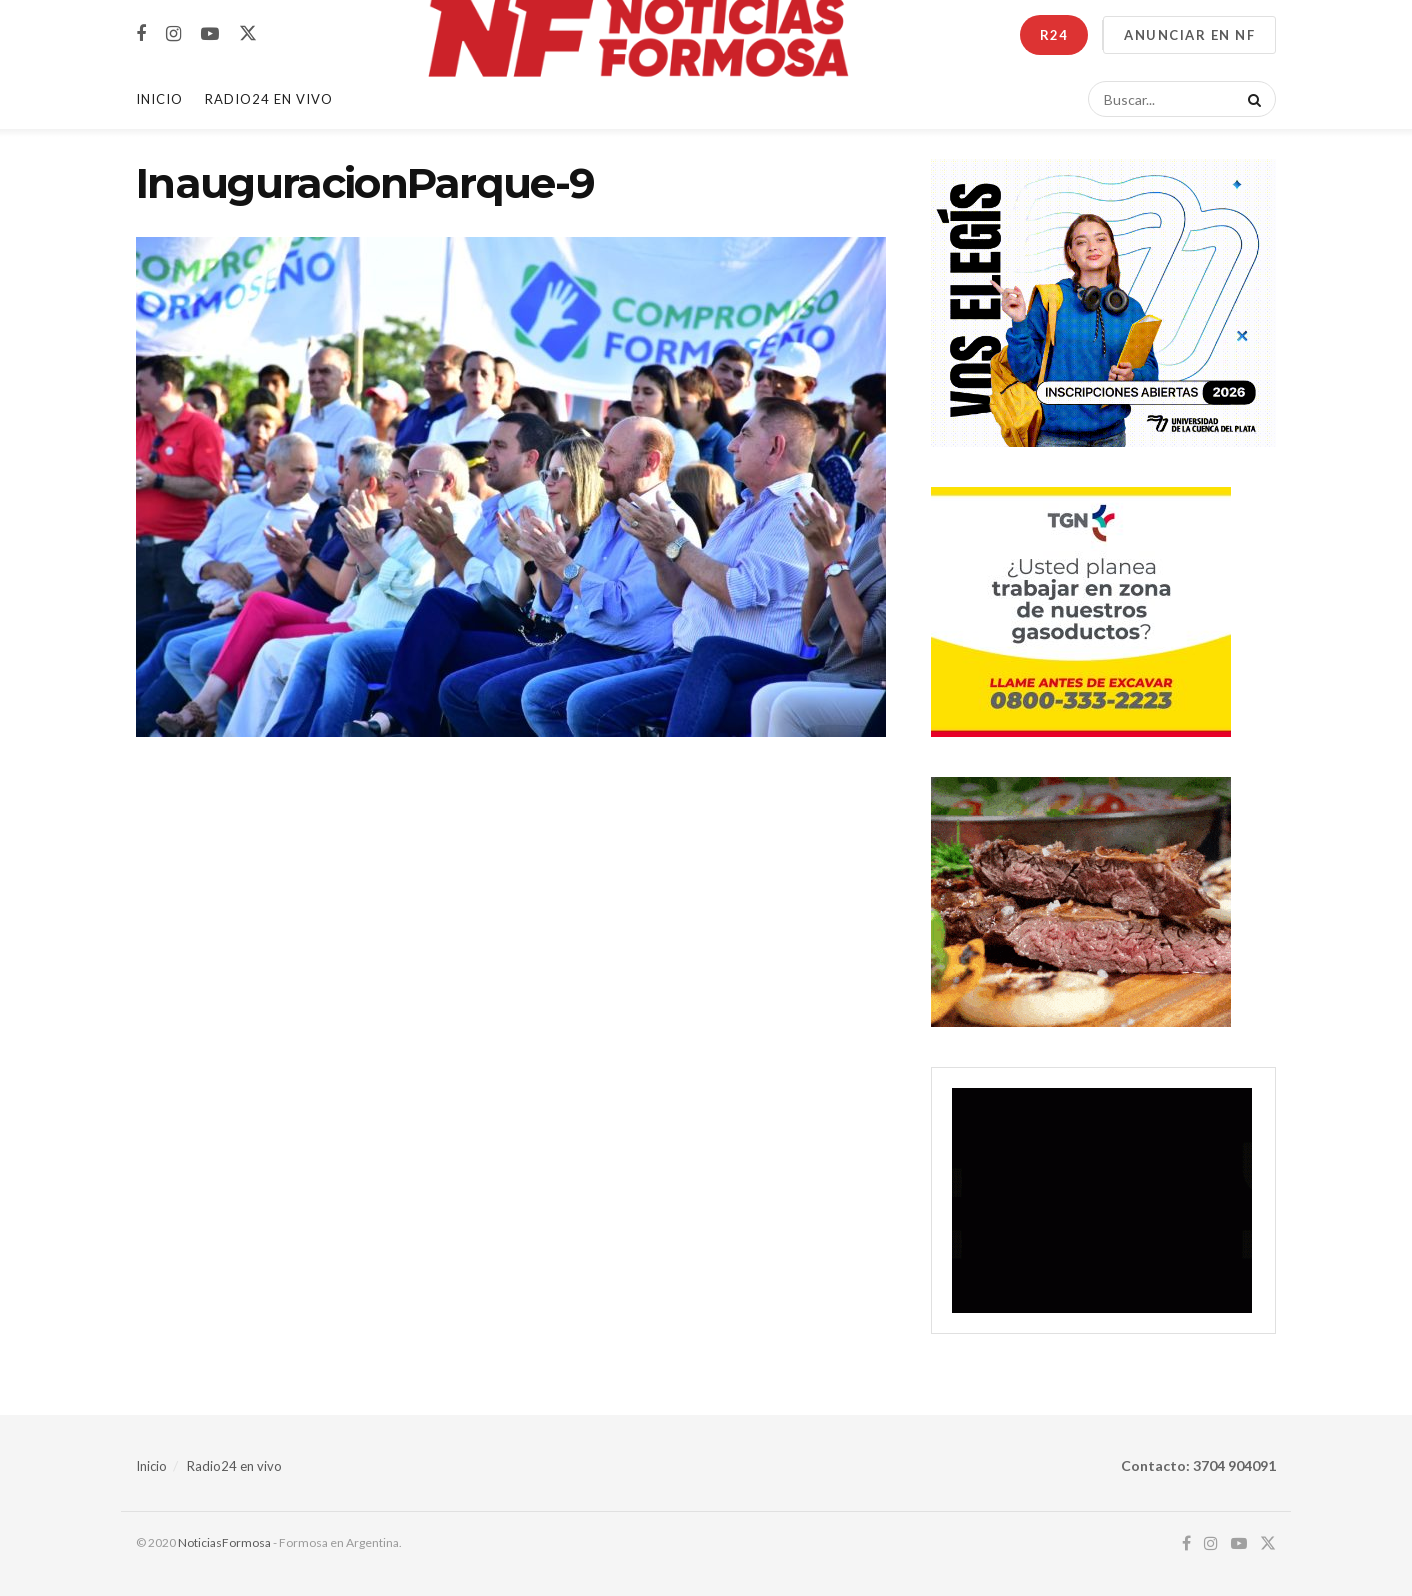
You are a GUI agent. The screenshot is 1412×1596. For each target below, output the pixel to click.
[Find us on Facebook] (141, 34)
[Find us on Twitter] (248, 34)
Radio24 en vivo (234, 1466)
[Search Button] (1251, 99)
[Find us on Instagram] (173, 34)
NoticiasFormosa (224, 1542)
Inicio (159, 99)
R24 (1054, 35)
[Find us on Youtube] (210, 34)
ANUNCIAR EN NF (1189, 35)
